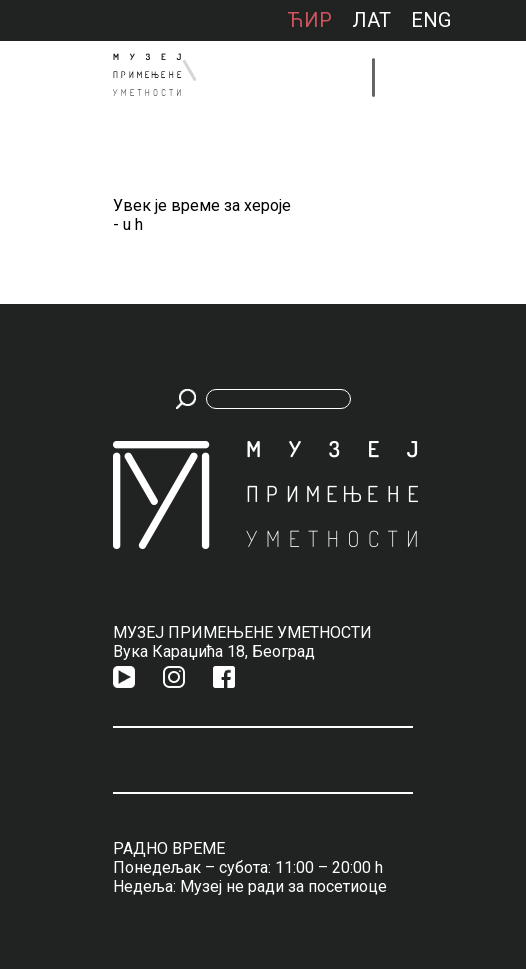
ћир (309, 20)
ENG (431, 20)
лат (371, 20)
